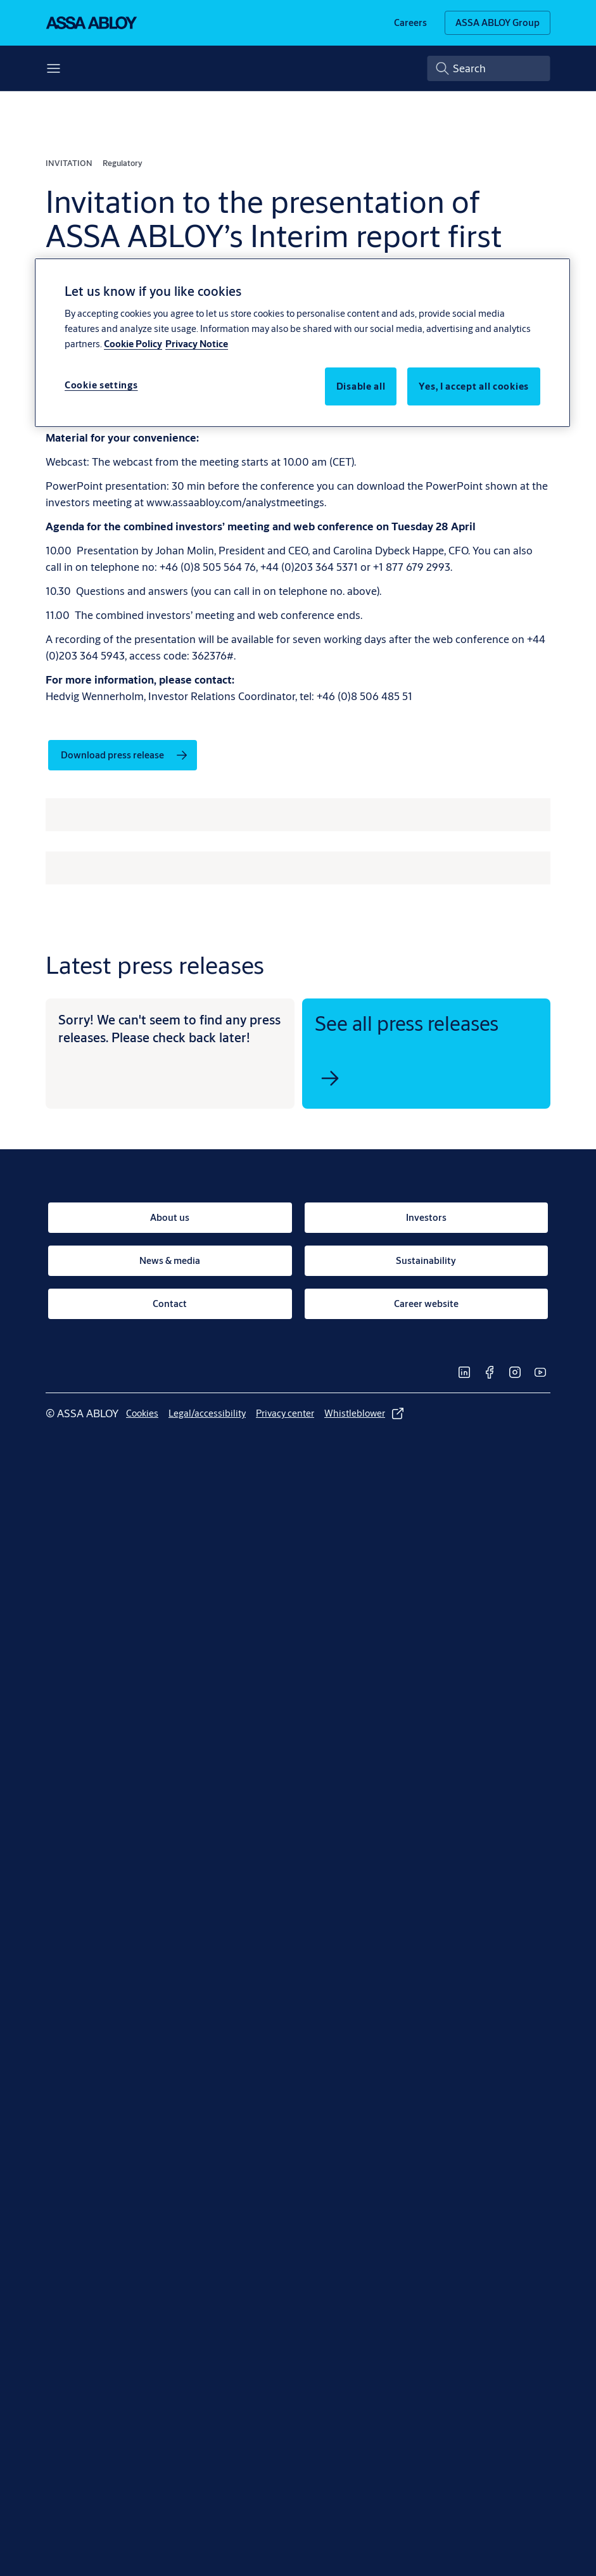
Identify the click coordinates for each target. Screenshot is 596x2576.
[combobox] (489, 68)
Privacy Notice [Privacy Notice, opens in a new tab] (196, 344)
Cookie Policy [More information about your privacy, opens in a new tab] (133, 344)
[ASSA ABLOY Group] (497, 23)
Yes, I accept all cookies (474, 386)
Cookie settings (101, 385)
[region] (302, 343)
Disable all (361, 386)
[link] (410, 22)
